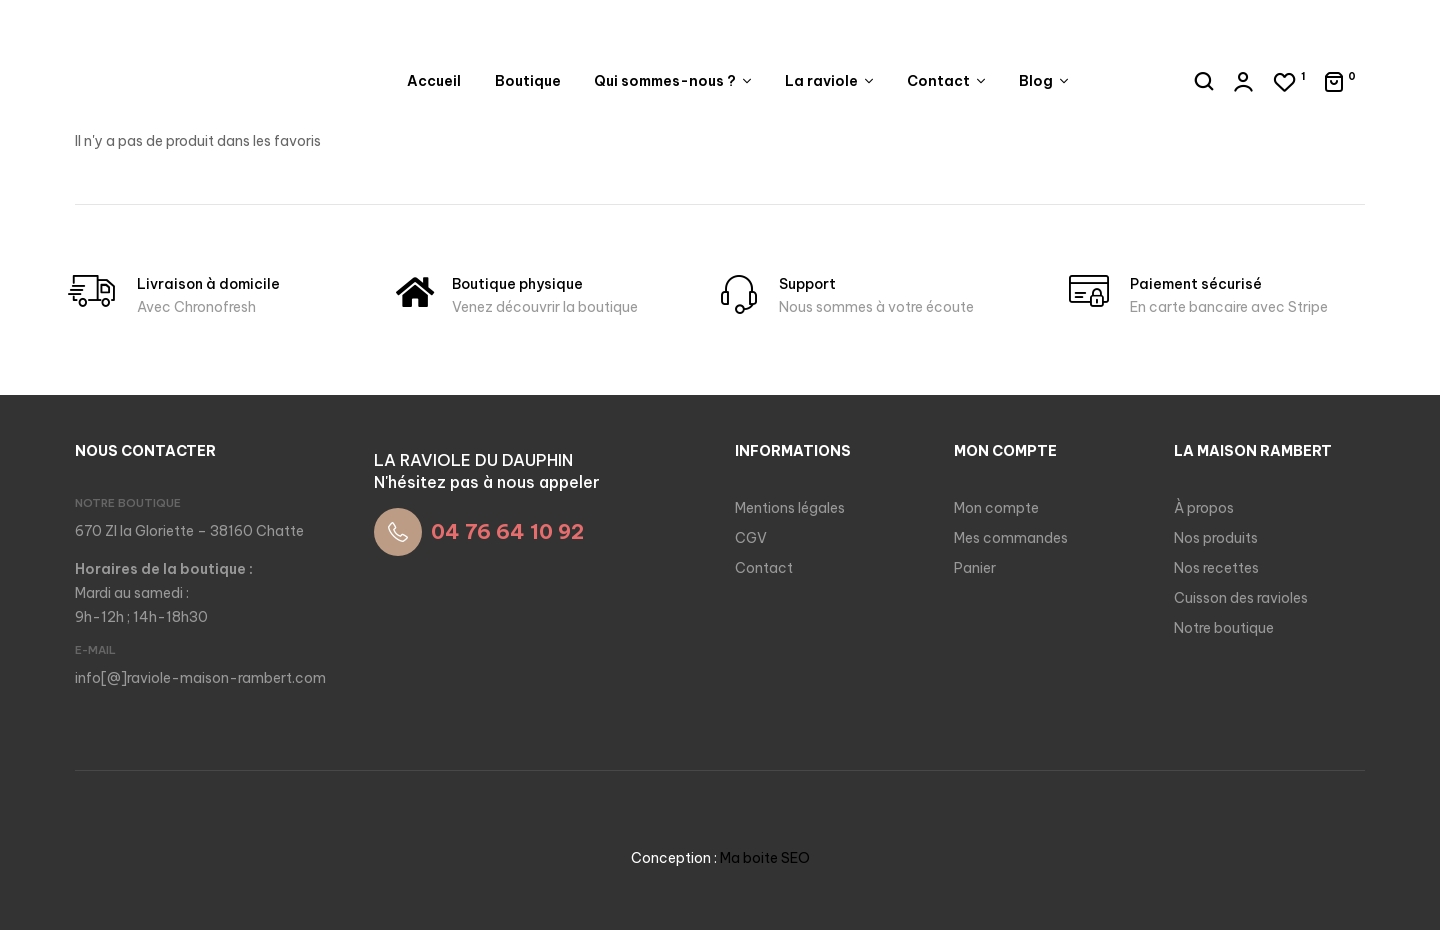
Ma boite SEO (765, 858)
